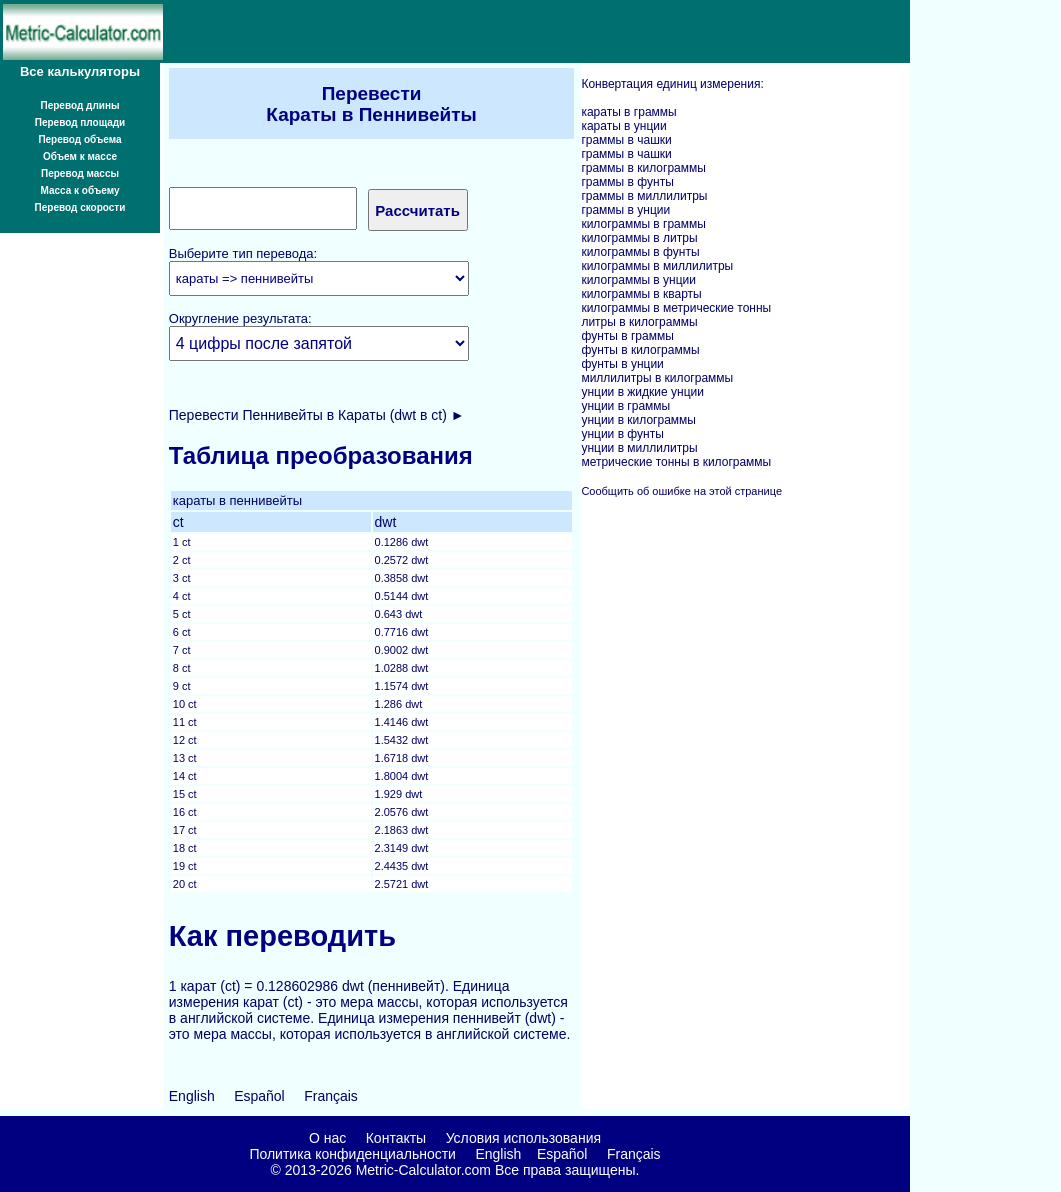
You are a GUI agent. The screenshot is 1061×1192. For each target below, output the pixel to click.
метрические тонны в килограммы (676, 462)
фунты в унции (622, 364)
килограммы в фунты (640, 252)
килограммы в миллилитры (657, 266)
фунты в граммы (627, 336)
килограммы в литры (639, 238)
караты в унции (623, 126)
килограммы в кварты (641, 294)
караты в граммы (628, 112)
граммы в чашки (626, 140)
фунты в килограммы (640, 350)
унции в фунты (622, 434)
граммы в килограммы (643, 168)
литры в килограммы (639, 322)
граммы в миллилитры (644, 196)
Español (259, 1096)
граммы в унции (625, 210)
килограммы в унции (638, 280)
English (192, 1096)
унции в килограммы (638, 420)
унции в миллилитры (639, 448)
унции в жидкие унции (642, 392)
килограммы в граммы (643, 224)
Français (331, 1096)
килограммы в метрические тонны (676, 308)
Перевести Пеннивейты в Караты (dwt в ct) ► (317, 415)
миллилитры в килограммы (657, 378)
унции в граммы (625, 406)
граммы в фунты (627, 182)
